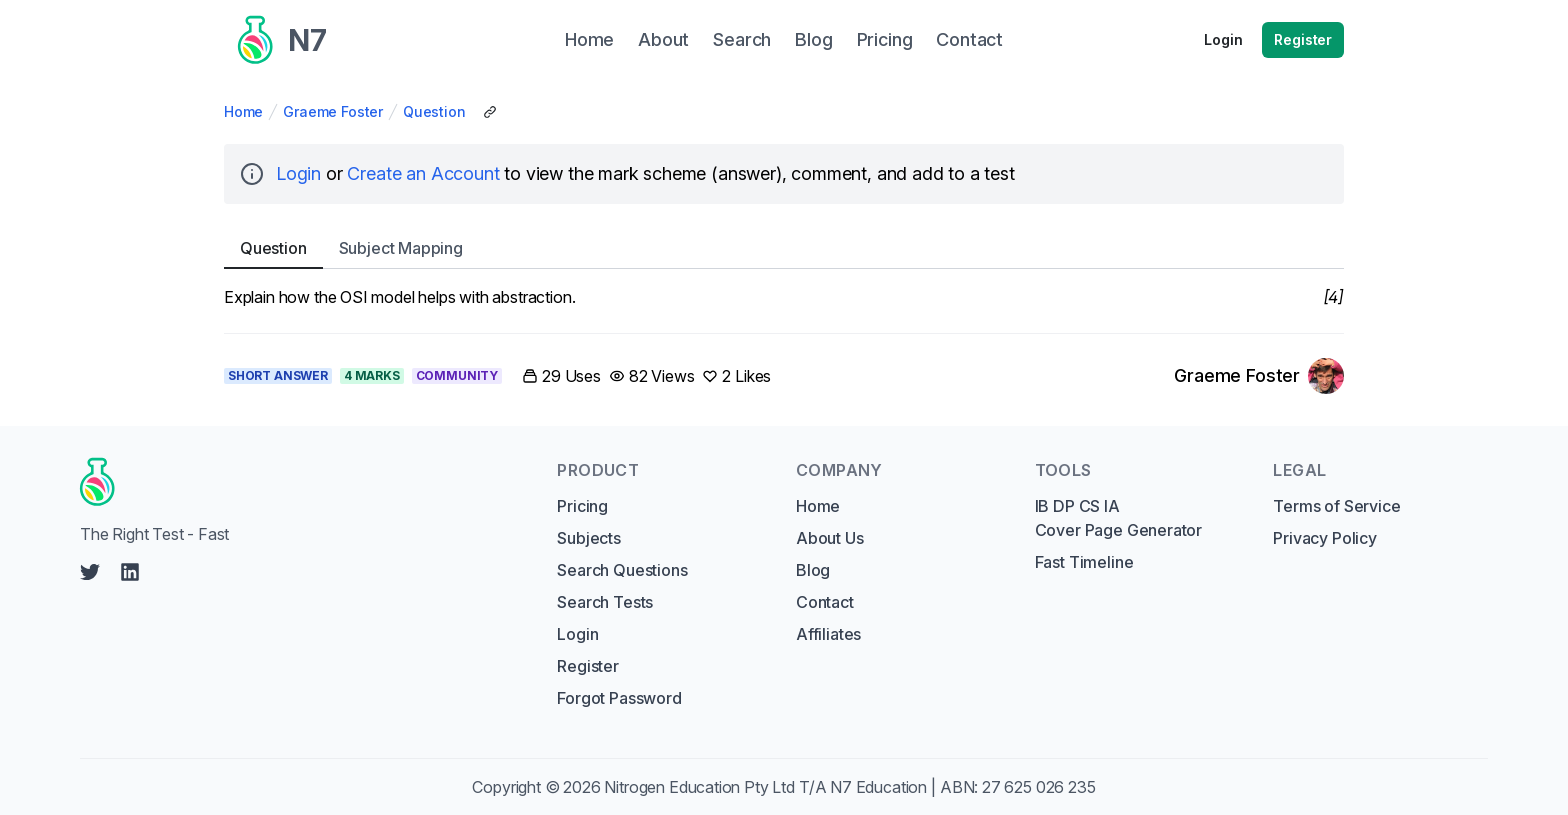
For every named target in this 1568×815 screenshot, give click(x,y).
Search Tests (605, 602)
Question (434, 111)
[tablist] (784, 248)
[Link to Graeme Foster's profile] (1259, 376)
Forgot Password (619, 698)
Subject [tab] (401, 248)
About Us (830, 538)
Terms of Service (1336, 506)
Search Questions (622, 570)
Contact (825, 602)
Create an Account (423, 173)
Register (1303, 39)
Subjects (589, 538)
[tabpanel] (784, 297)
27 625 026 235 (1039, 787)
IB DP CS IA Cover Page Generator (1118, 518)
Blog (813, 570)
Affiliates (828, 634)
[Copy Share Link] (490, 112)
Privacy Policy (1325, 538)
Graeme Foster (333, 111)
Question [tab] (273, 248)
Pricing (582, 506)
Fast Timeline (1084, 562)
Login (1223, 39)
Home (243, 111)
